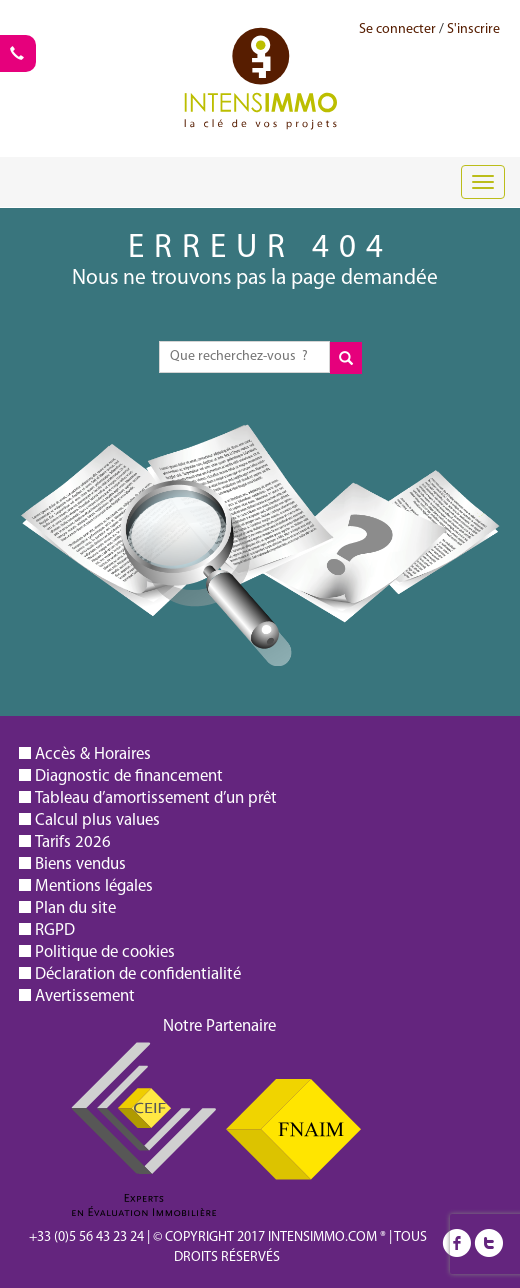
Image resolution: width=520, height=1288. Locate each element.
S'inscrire (473, 29)
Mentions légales (94, 886)
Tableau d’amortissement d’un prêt (156, 798)
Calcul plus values (97, 820)
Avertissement (85, 996)
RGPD (55, 930)
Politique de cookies (105, 952)
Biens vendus (80, 864)
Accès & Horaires (93, 754)
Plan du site (75, 908)
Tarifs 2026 (73, 842)
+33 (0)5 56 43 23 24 (86, 1237)
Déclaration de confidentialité (138, 974)
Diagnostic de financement (129, 776)
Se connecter (397, 29)
